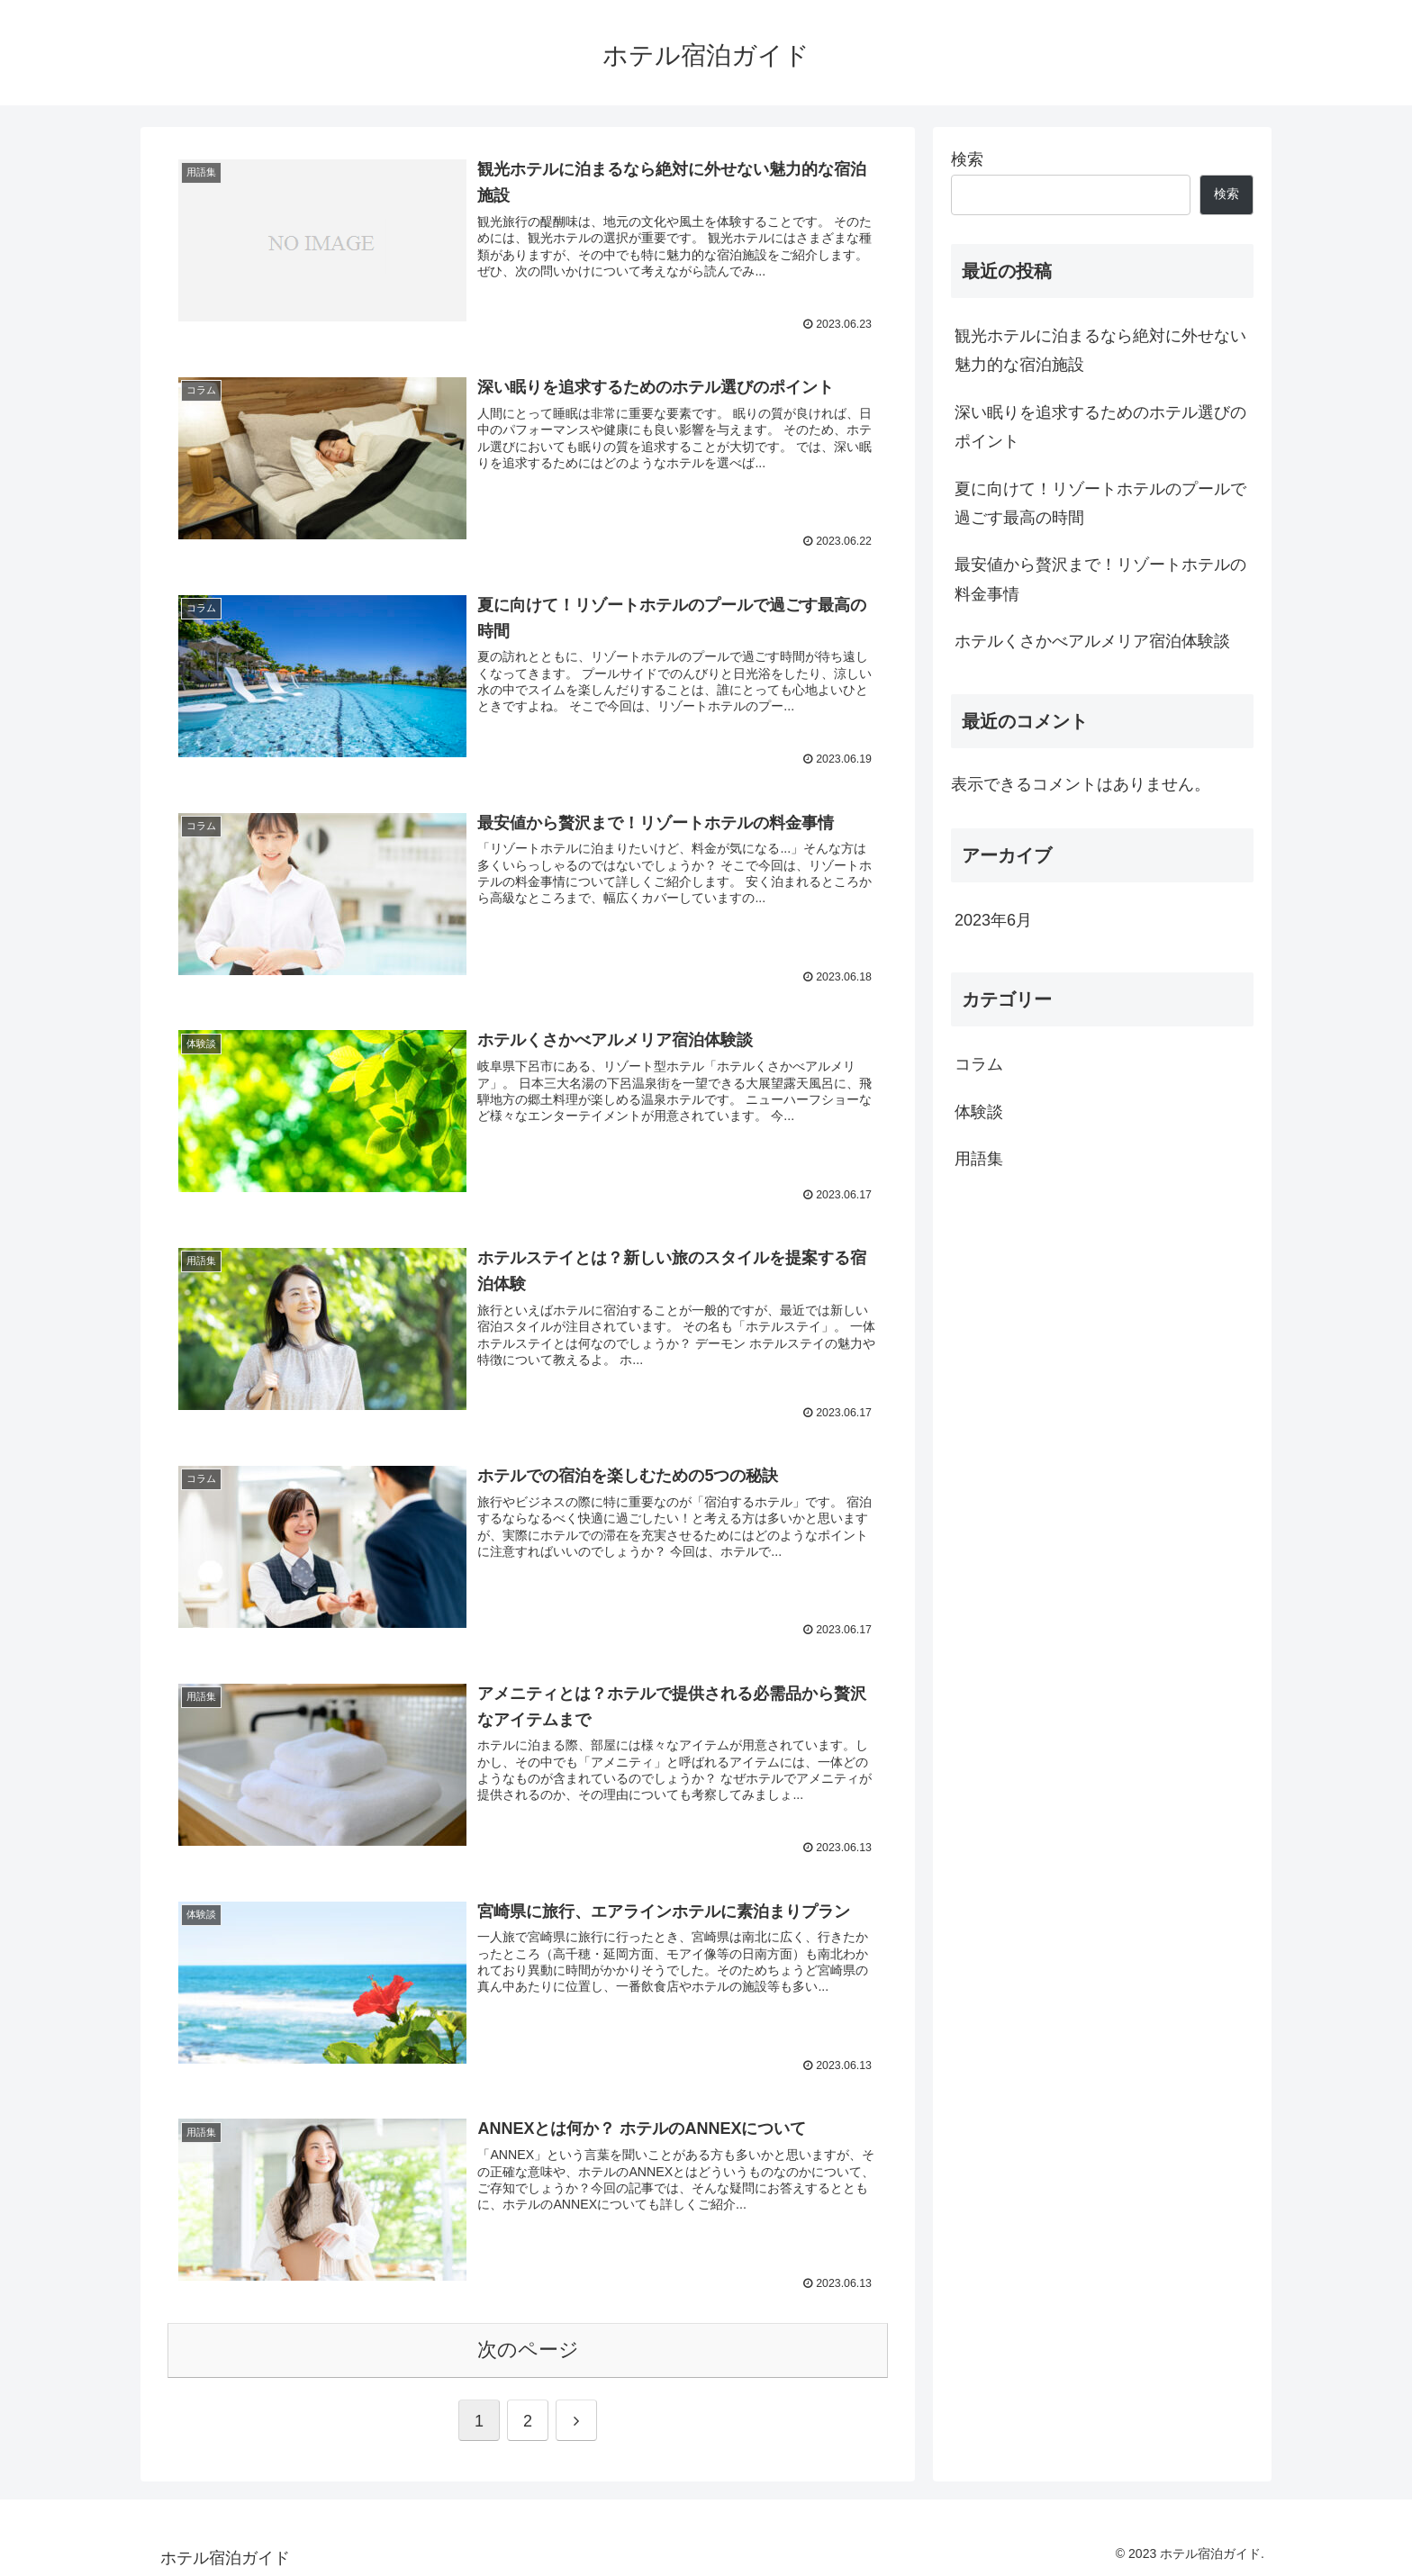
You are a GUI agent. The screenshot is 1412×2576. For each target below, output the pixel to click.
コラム (979, 1064)
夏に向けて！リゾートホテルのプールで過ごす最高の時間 (1100, 503)
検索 (967, 159)
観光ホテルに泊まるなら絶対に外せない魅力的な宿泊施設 (1100, 350)
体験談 (979, 1112)
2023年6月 (993, 920)
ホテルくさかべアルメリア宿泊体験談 (1092, 641)
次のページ (528, 2346)
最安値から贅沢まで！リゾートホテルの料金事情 (1100, 579)
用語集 (979, 1159)
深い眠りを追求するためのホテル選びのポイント (1100, 426)
